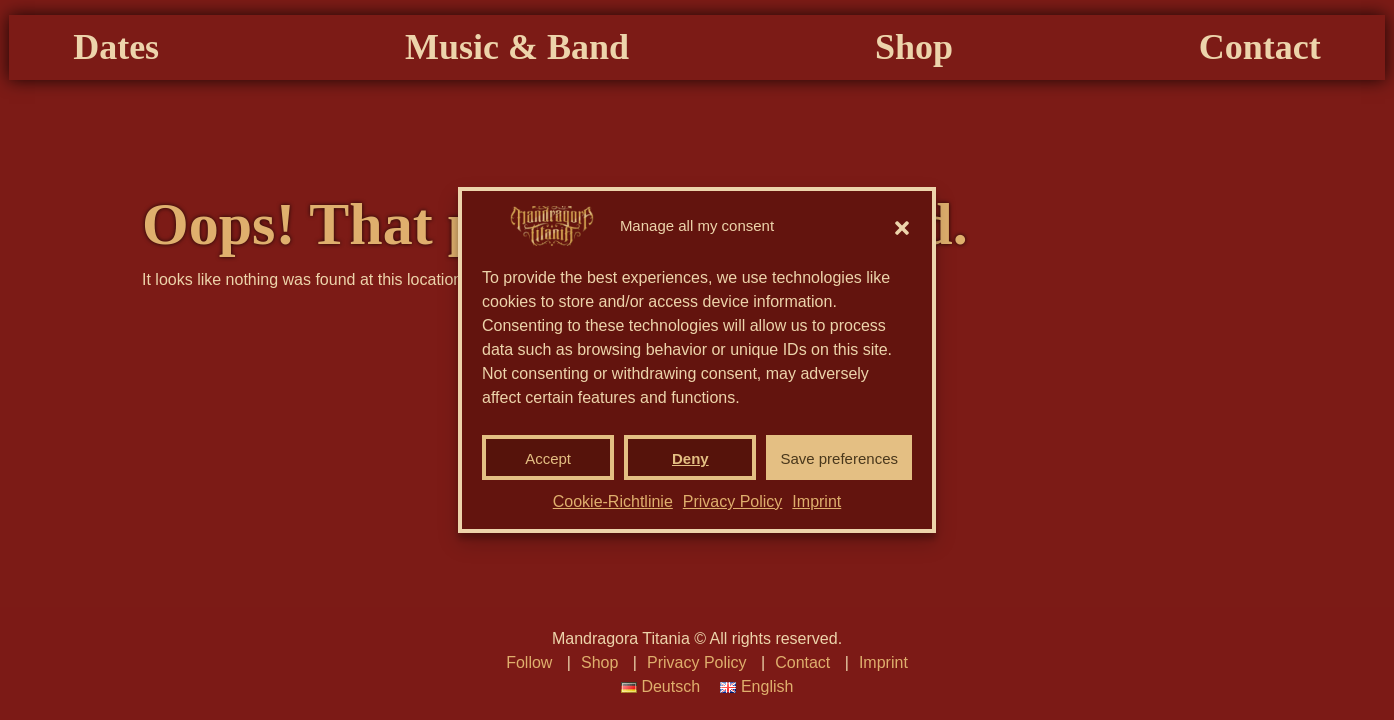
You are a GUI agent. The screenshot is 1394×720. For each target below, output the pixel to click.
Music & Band (558, 144)
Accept (548, 458)
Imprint (816, 501)
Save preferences (839, 458)
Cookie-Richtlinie (613, 501)
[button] (902, 226)
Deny (690, 458)
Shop (873, 144)
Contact (1137, 144)
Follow (529, 662)
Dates (239, 144)
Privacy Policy (733, 501)
